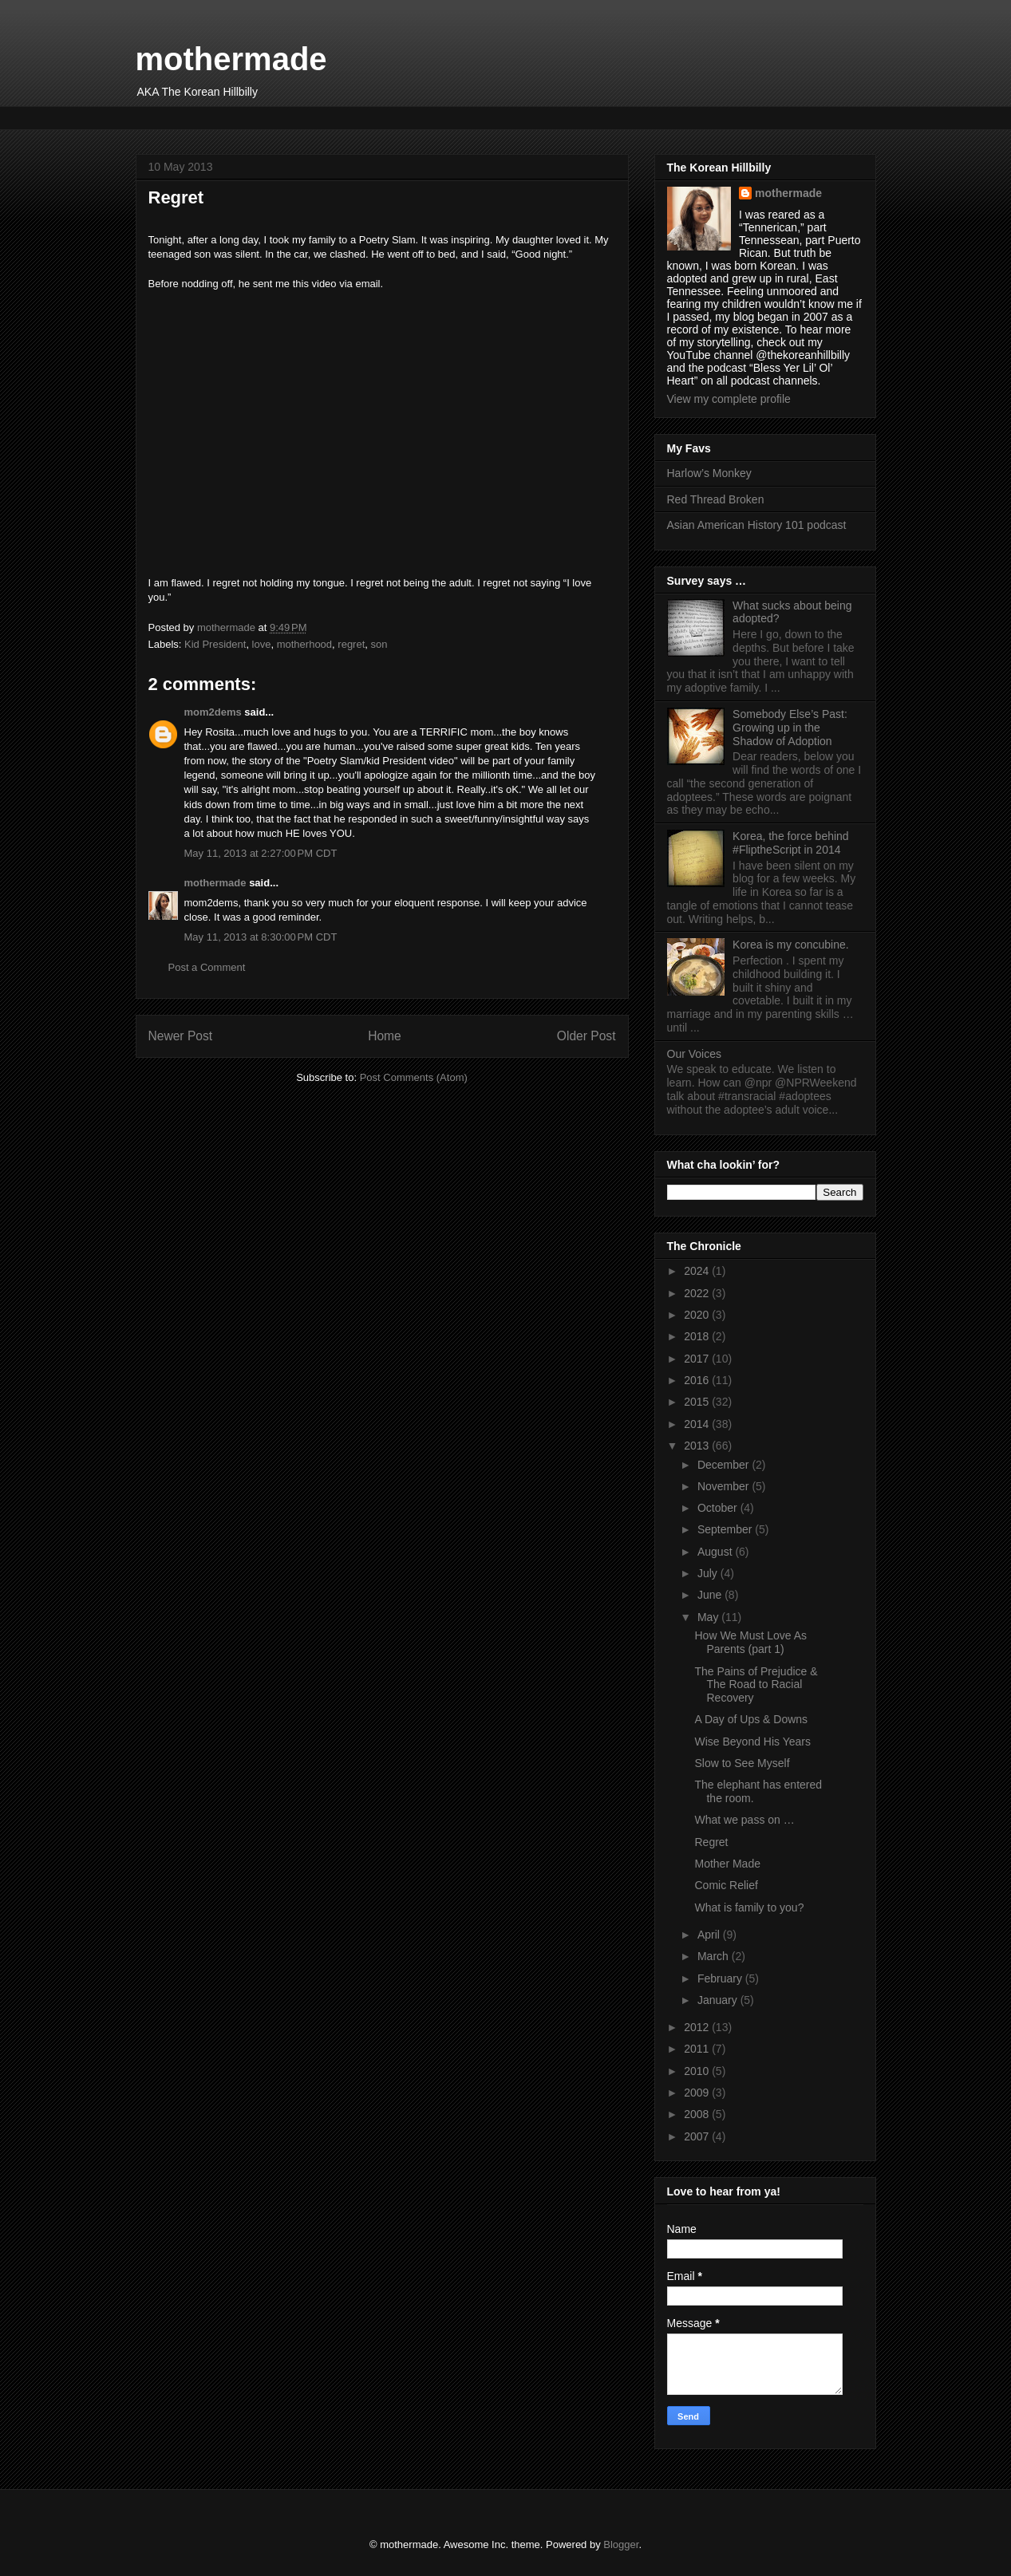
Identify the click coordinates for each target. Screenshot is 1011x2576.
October (718, 1507)
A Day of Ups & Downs (751, 1719)
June (711, 1594)
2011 (698, 2048)
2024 (698, 1270)
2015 (698, 1401)
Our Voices (694, 1053)
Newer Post (180, 1036)
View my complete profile (729, 399)
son (379, 644)
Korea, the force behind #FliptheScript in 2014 (791, 843)
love (261, 644)
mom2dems (213, 712)
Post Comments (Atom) (414, 1077)
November (724, 1486)
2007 (698, 2136)
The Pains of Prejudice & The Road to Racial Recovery (755, 1685)
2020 (698, 1314)
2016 (698, 1380)
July (709, 1573)
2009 (698, 2092)
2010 (698, 2071)
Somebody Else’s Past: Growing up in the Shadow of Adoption (790, 728)
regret (351, 644)
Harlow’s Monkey (709, 473)
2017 (698, 1358)
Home (384, 1036)
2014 (698, 1424)
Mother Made (727, 1863)
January (718, 2000)
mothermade (231, 59)
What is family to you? (749, 1907)
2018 (698, 1336)
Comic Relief (725, 1885)
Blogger (620, 2544)
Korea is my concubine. (791, 944)
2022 (698, 1293)
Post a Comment (207, 967)
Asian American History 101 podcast (757, 525)
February (721, 1978)
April (710, 1934)
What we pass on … (744, 1819)
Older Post (586, 1036)
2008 (698, 2114)
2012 (698, 2027)
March (714, 1956)
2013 (698, 1445)
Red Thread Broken (715, 499)
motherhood (304, 644)
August (716, 1551)
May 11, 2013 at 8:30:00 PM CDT (261, 937)
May (709, 1617)
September (726, 1529)
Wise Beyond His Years (752, 1741)
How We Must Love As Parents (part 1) (750, 1642)
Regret (711, 1842)
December (724, 1464)
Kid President (215, 644)
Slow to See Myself (741, 1763)
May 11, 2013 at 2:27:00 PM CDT (261, 853)
